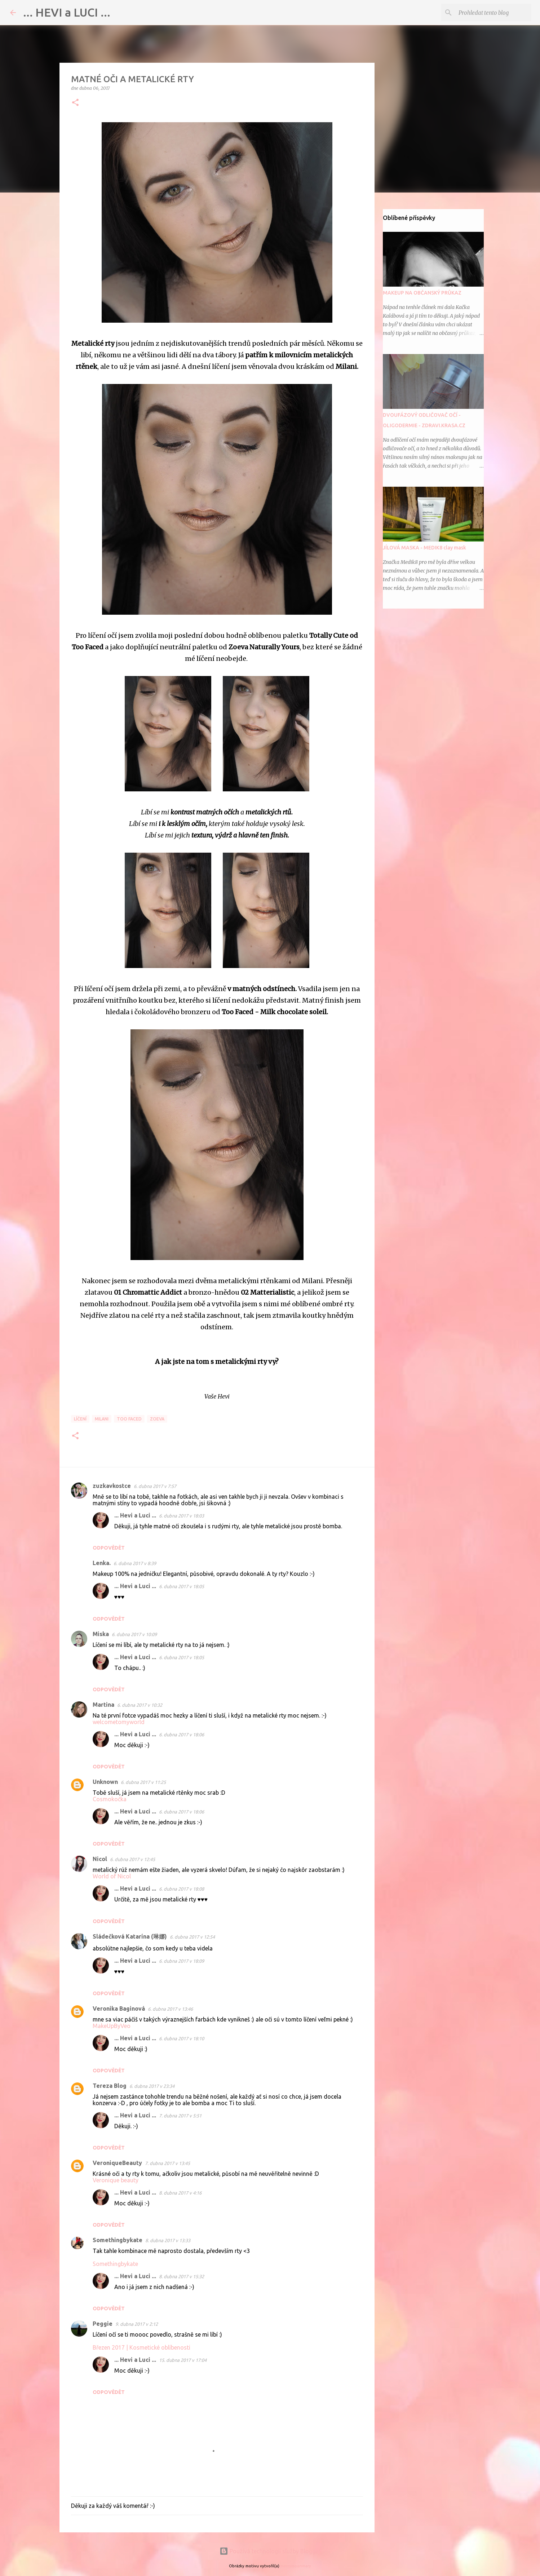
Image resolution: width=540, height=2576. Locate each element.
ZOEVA (157, 1419)
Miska (101, 1634)
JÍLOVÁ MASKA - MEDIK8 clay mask (424, 548)
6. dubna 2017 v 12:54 (192, 1936)
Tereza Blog (110, 2085)
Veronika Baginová (119, 2008)
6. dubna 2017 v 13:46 (170, 2008)
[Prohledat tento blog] (493, 12)
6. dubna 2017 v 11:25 (143, 1782)
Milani (102, 1419)
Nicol (100, 1859)
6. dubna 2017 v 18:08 (181, 1888)
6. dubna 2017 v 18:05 (181, 1586)
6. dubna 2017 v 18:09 (181, 1960)
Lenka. (102, 1563)
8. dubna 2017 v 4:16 (180, 2192)
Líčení (80, 1419)
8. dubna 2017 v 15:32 (181, 2276)
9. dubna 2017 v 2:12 (136, 2324)
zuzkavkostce (112, 1486)
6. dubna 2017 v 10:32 (139, 1704)
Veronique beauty (115, 2180)
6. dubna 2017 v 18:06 (181, 1734)
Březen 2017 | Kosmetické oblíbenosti (141, 2347)
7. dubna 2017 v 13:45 (167, 2163)
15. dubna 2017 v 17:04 (183, 2360)
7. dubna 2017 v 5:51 (180, 2115)
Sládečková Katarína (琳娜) (130, 1936)
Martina (103, 1704)
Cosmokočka (110, 1799)
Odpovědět (109, 1548)
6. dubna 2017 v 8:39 (135, 1563)
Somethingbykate (117, 2240)
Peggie (102, 2323)
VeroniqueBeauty (117, 2163)
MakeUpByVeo (111, 2026)
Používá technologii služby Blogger (270, 2551)
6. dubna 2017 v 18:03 (181, 1515)
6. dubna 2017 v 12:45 (132, 1859)
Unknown (105, 1782)
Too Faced (129, 1419)
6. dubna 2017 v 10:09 (134, 1634)
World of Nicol (112, 1876)
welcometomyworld (119, 1722)
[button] (75, 103)
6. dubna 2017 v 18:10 (181, 2038)
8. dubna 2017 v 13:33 (167, 2240)
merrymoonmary (295, 2566)
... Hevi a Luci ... (135, 1515)
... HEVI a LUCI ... (66, 12)
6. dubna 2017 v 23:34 (151, 2086)
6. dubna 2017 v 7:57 (155, 1486)
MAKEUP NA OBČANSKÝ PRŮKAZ (422, 293)
